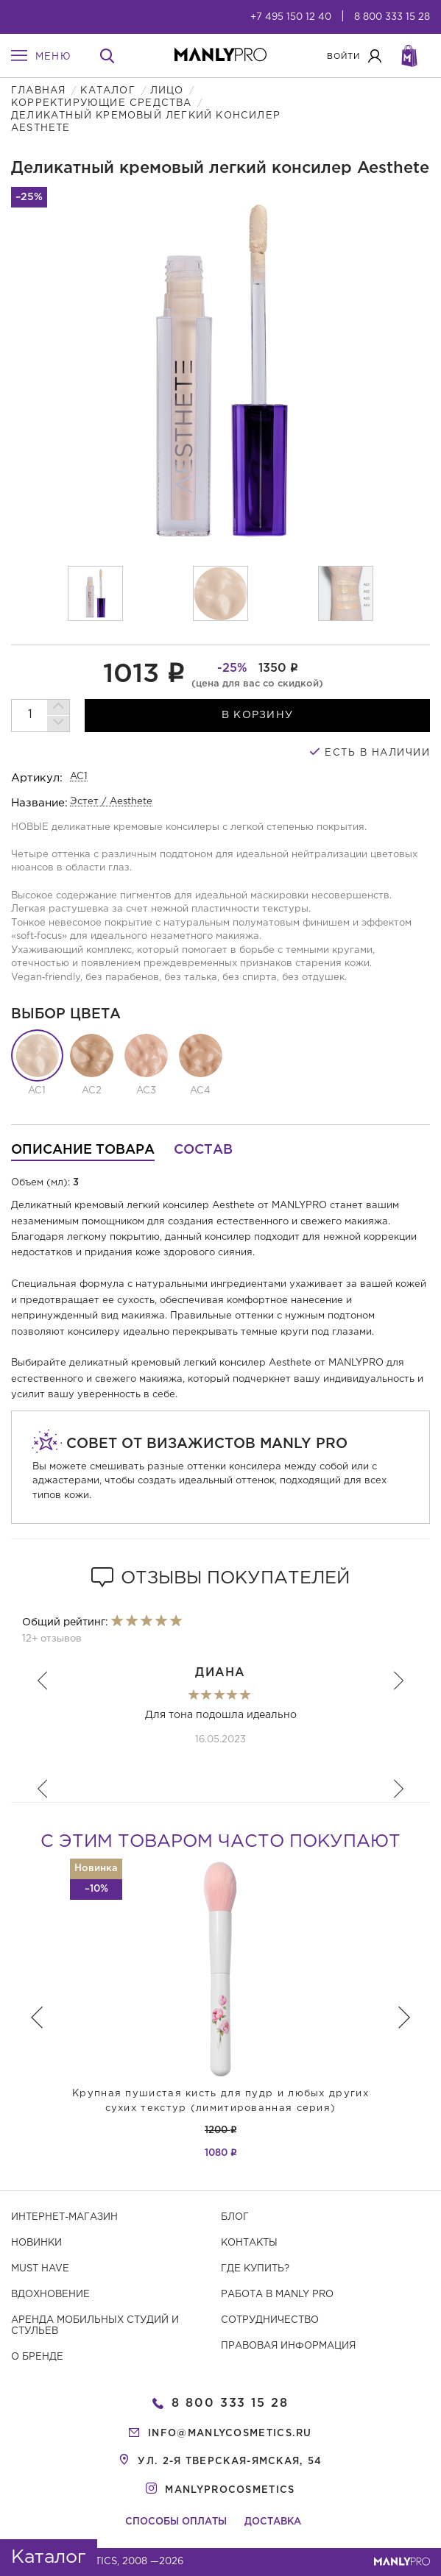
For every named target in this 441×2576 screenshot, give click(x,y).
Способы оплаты (176, 2522)
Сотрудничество (270, 2320)
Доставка (272, 2522)
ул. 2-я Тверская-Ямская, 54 (230, 2462)
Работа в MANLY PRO (277, 2295)
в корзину (258, 715)
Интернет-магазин (64, 2217)
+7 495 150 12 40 (290, 17)
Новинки (36, 2243)
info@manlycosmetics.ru (230, 2434)
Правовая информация (288, 2346)
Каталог (107, 91)
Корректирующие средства (101, 103)
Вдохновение (50, 2295)
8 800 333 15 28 (392, 17)
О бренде (37, 2357)
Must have (40, 2269)
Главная (38, 91)
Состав (203, 1150)
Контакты (249, 2243)
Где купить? (255, 2269)
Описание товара (83, 1150)
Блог (235, 2217)
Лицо (167, 91)
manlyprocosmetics (229, 2490)
